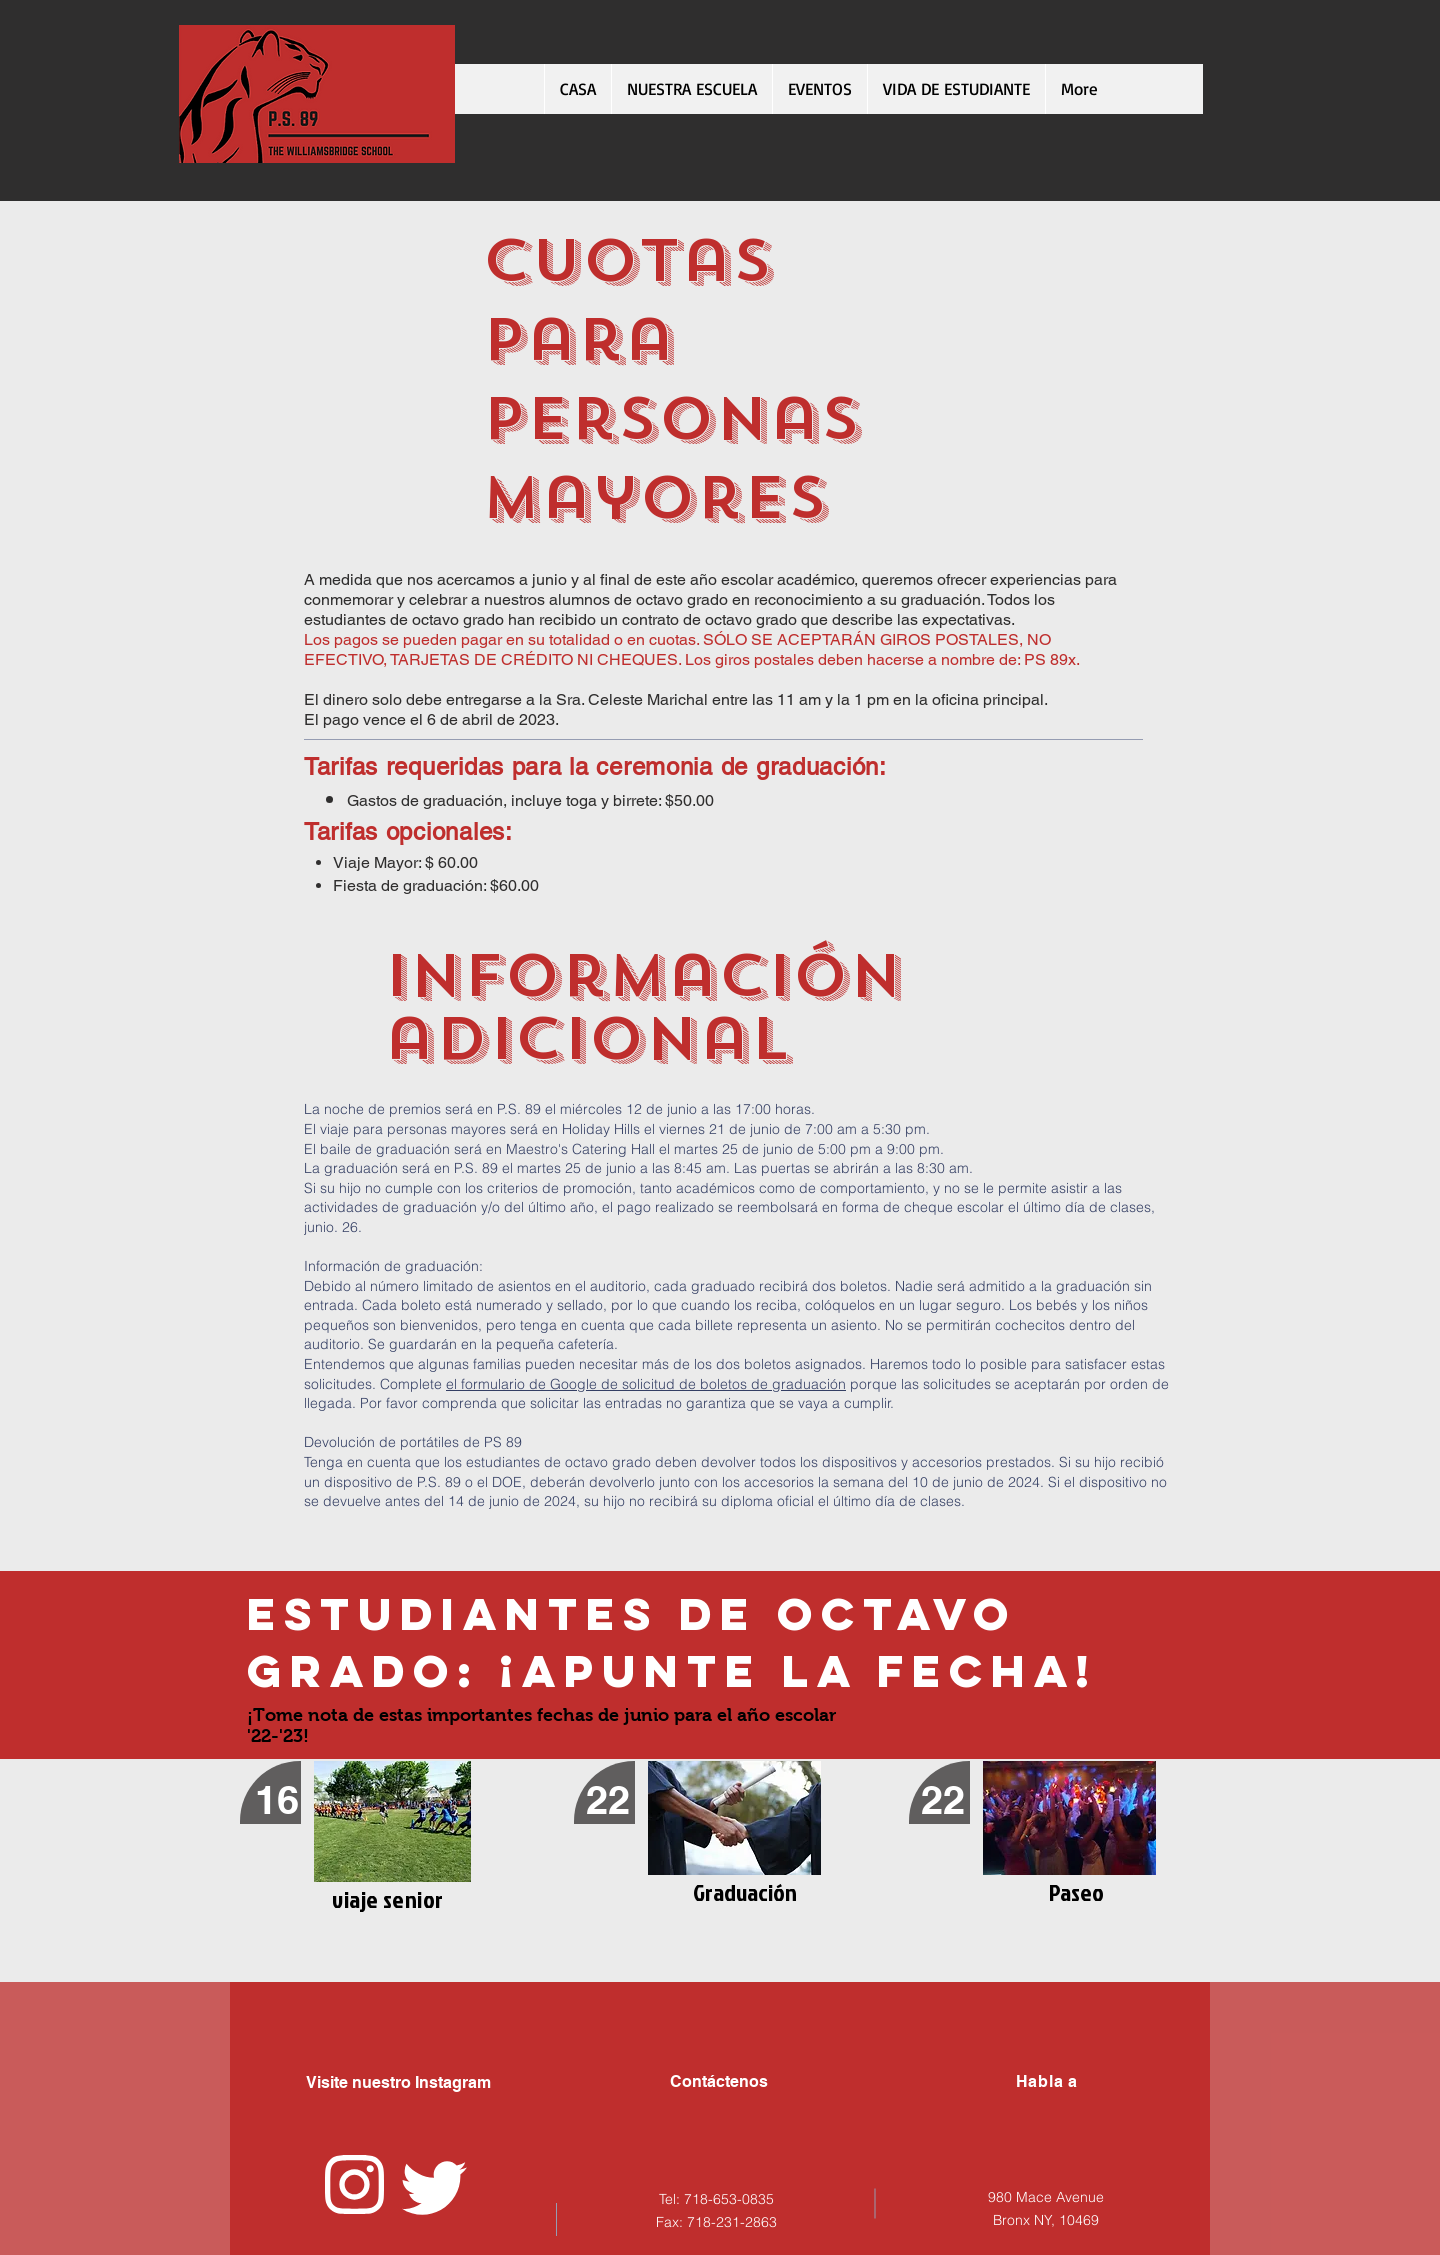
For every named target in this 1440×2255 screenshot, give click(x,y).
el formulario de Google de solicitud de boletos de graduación (646, 1384)
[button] (956, 89)
